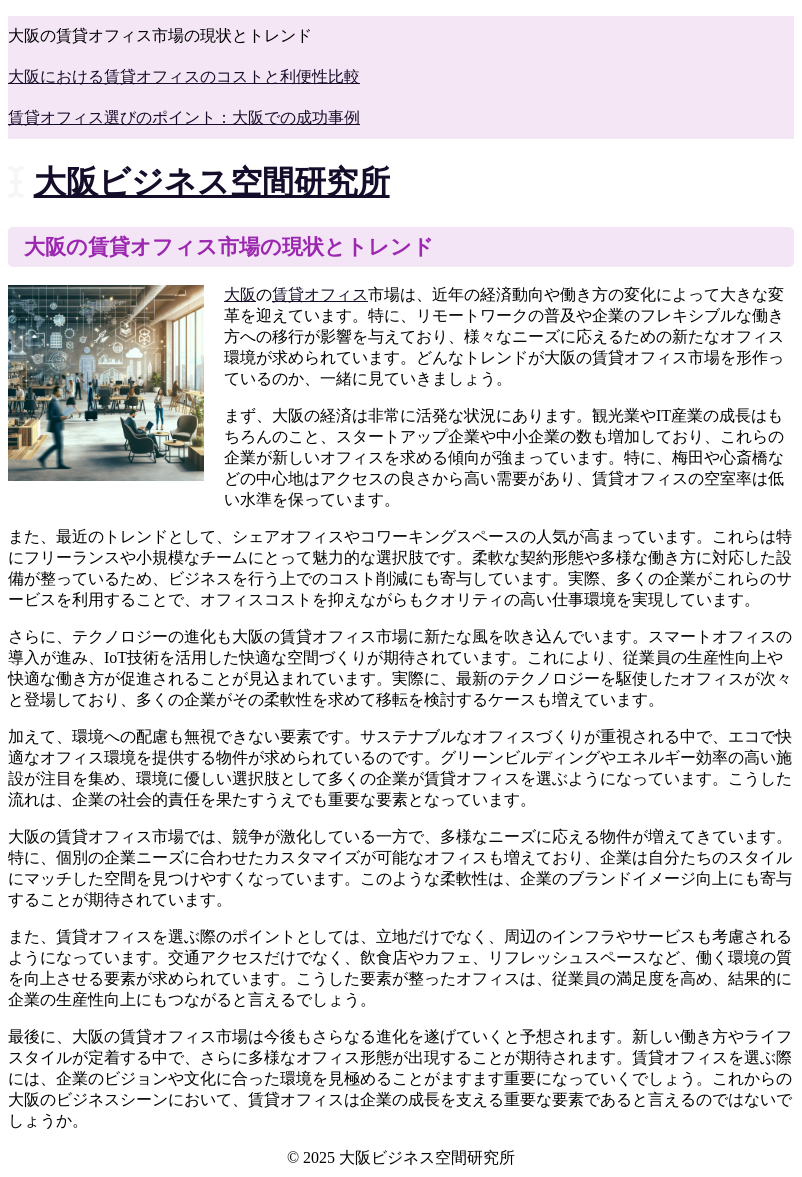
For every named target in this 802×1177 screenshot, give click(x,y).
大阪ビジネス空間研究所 (212, 182)
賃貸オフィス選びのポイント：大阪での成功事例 (184, 117)
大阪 (240, 294)
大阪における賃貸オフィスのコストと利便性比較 (184, 76)
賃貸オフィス (320, 294)
